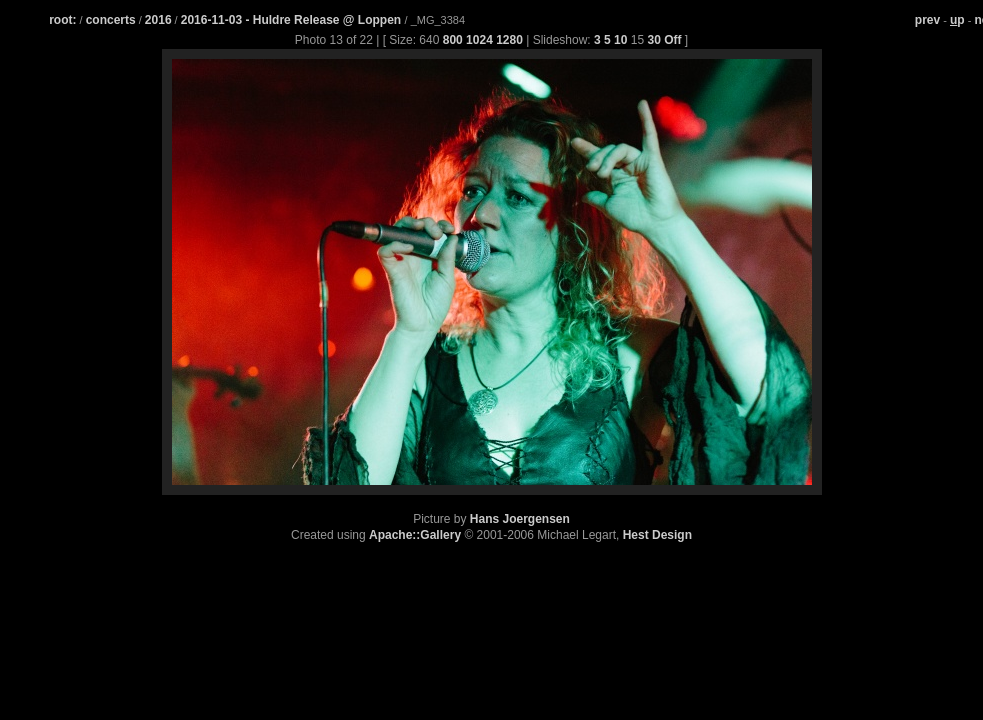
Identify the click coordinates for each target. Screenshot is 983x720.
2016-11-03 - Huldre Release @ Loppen (293, 20)
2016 (158, 20)
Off (672, 40)
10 (620, 40)
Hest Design (657, 535)
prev (927, 20)
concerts (111, 20)
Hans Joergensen (520, 519)
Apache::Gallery (415, 535)
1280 (509, 40)
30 (653, 40)
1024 (479, 40)
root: (62, 20)
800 (453, 40)
